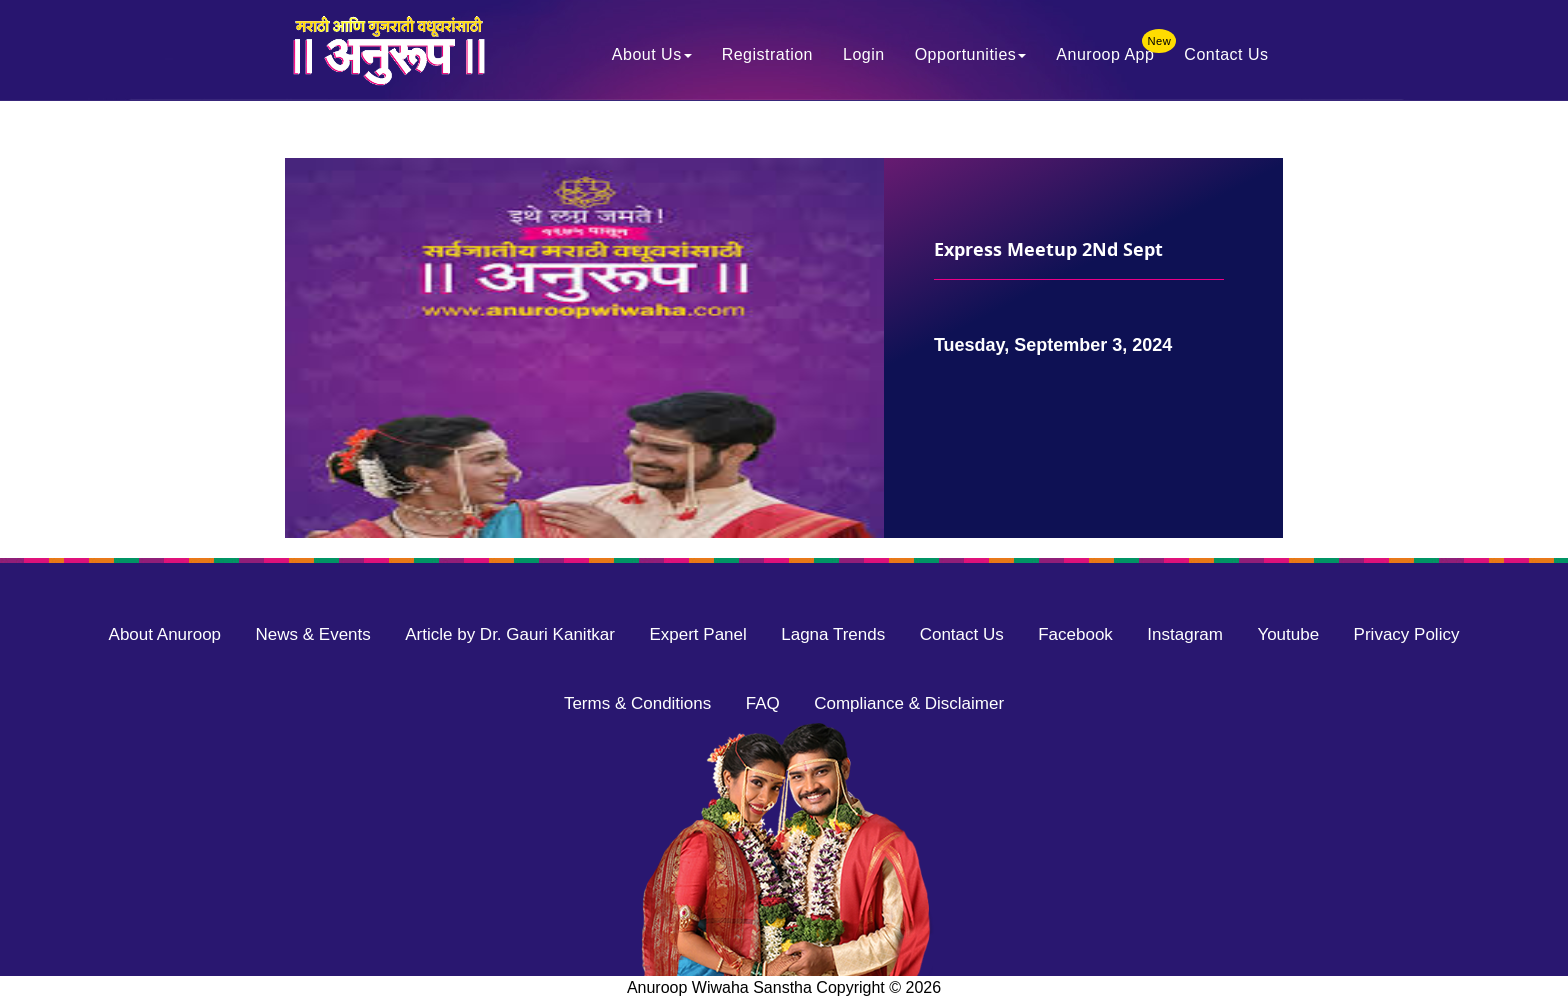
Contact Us (1226, 56)
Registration (767, 56)
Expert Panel (697, 634)
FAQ (763, 703)
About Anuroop (165, 634)
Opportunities (971, 56)
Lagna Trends (833, 634)
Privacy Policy (1407, 634)
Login (864, 56)
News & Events (313, 634)
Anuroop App (1112, 51)
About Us (652, 56)
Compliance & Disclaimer (909, 703)
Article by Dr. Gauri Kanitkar (510, 634)
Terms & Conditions (637, 703)
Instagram (1185, 634)
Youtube (1288, 634)
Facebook (1075, 634)
